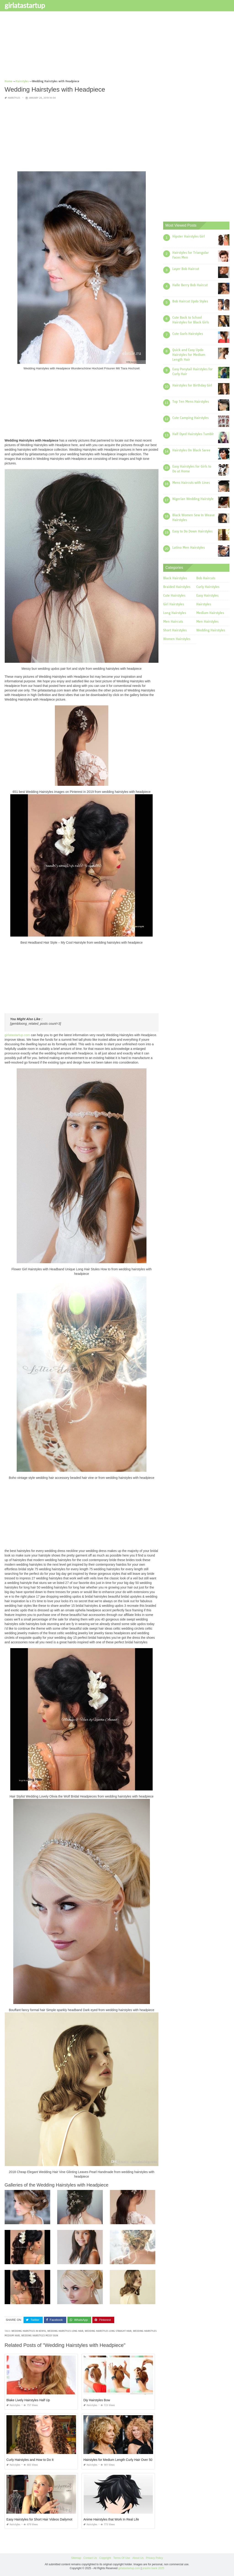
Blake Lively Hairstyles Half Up (28, 2400)
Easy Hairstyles (207, 595)
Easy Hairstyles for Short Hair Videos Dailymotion (41, 2519)
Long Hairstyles (174, 613)
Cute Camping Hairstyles (190, 418)
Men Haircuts (173, 622)
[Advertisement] (117, 47)
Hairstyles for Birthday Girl (192, 385)
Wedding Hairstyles (210, 630)
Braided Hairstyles (176, 587)
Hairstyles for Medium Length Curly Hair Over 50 (117, 2460)
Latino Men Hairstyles (188, 547)
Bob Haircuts (205, 578)
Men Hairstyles (207, 622)
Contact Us (90, 2558)
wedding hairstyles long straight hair (108, 2331)
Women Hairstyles (176, 639)
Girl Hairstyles (173, 604)
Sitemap (76, 2558)
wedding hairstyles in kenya (28, 2331)
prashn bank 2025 (153, 2568)
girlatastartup (25, 5)
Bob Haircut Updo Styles (190, 301)
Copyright (105, 2558)
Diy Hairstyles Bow (96, 2400)
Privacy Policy (154, 2558)
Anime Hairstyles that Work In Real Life (111, 2519)
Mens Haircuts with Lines (191, 483)
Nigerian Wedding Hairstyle (193, 499)
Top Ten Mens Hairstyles (190, 402)
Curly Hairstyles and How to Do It (29, 2460)
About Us (138, 2558)
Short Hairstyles (175, 630)
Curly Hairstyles (207, 587)
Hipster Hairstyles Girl (188, 236)
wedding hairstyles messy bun (39, 2335)
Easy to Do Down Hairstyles (192, 531)
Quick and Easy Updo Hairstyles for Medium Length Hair (188, 355)
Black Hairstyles (175, 578)
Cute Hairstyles (174, 595)
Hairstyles (14, 97)
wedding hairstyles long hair (65, 2331)
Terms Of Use (121, 2558)
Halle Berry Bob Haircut (190, 285)
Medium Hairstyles (210, 613)
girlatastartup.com (17, 1035)
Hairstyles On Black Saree (191, 450)
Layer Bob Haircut (185, 269)
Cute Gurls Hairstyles (187, 334)
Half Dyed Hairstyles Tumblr (193, 434)
